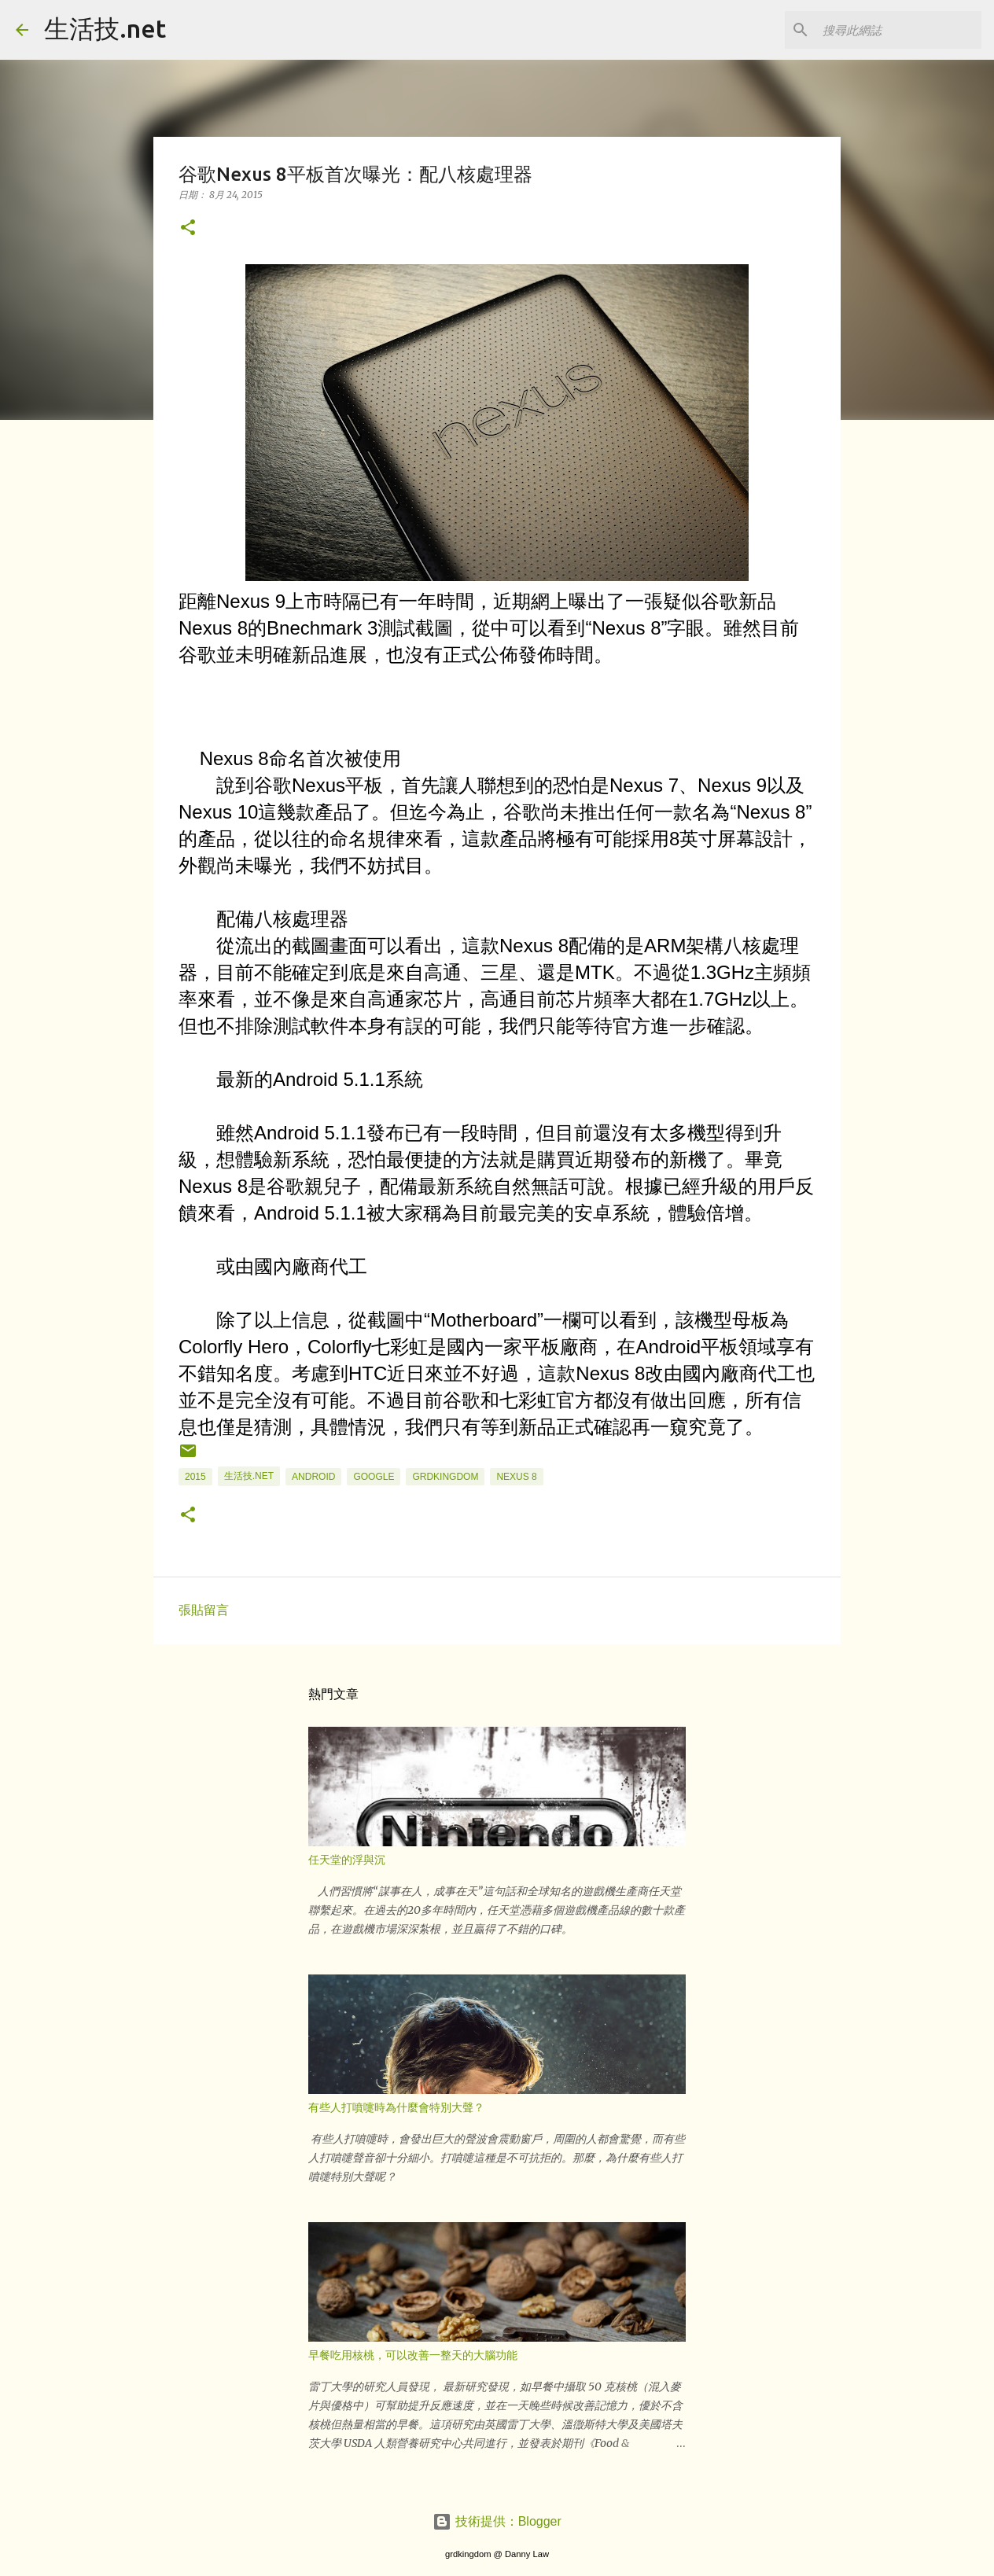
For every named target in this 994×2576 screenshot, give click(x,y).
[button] (188, 228)
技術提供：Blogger (497, 2521)
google (373, 1476)
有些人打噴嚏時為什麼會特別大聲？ (396, 2107)
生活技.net (105, 28)
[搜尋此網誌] (898, 30)
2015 (195, 1476)
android (313, 1476)
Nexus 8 (516, 1476)
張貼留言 (204, 1610)
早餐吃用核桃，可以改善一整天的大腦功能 (412, 2355)
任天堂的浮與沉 (346, 1859)
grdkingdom (445, 1476)
